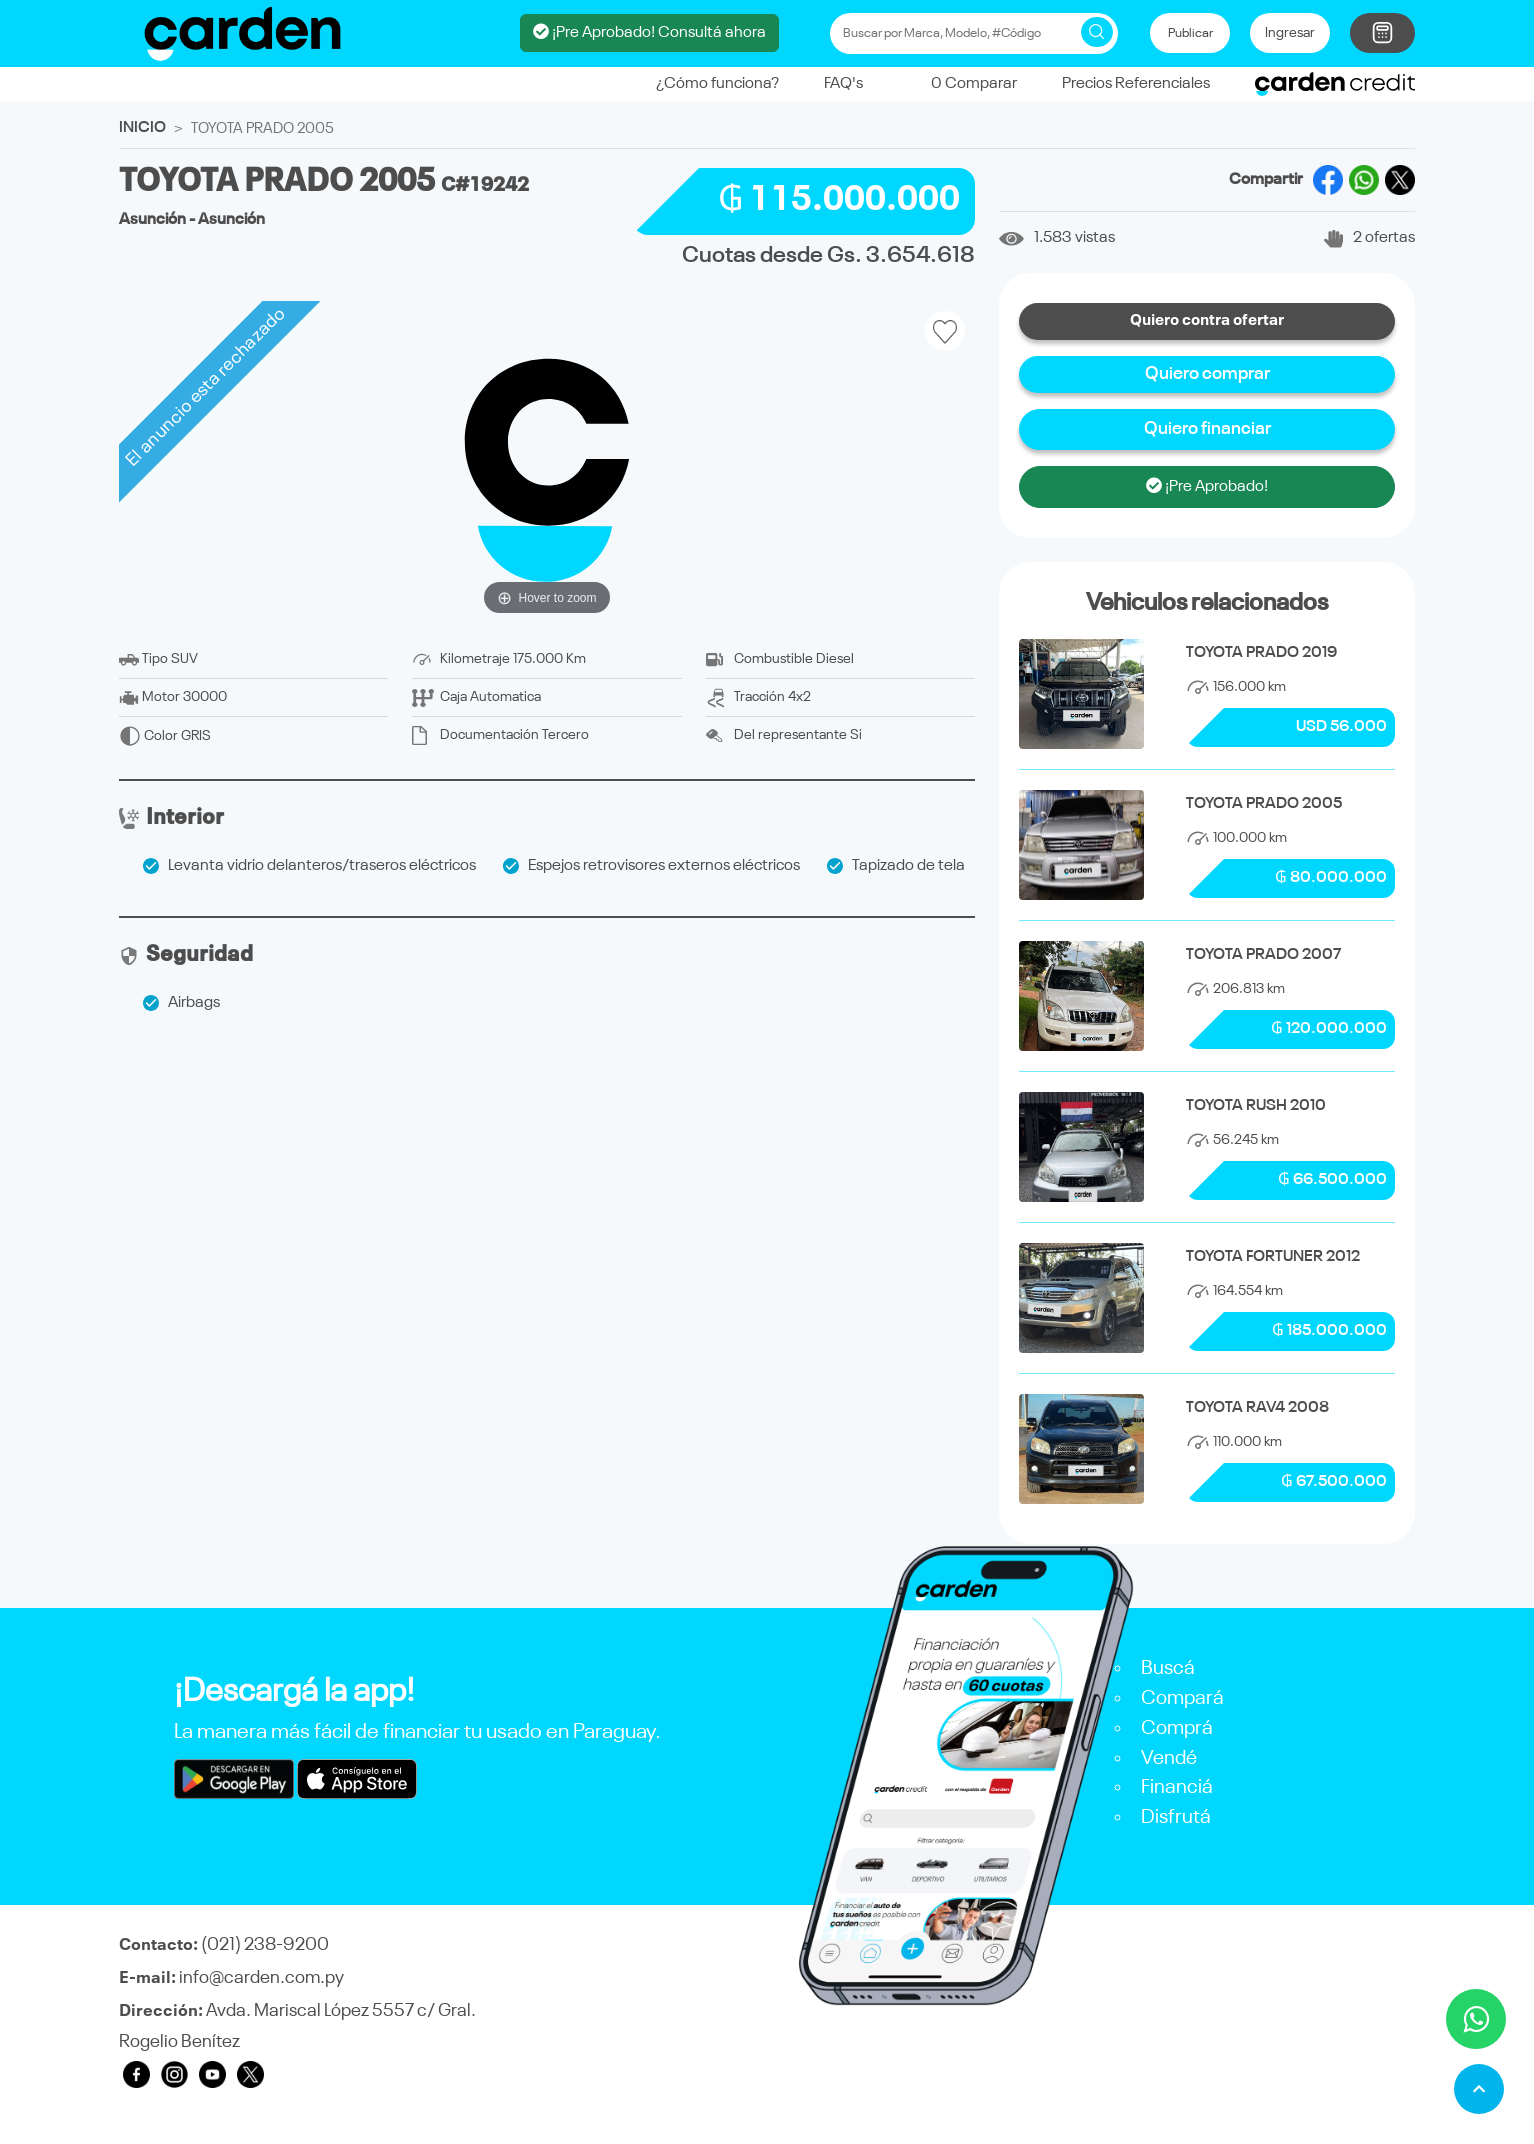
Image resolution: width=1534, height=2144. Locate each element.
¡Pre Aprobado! (1207, 480)
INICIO (142, 122)
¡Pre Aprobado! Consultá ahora (649, 29)
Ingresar (1290, 30)
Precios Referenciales (1136, 78)
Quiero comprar (1207, 368)
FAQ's (843, 78)
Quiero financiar (1207, 423)
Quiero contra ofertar (1207, 315)
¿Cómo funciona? (717, 78)
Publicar (1190, 30)
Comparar (962, 78)
